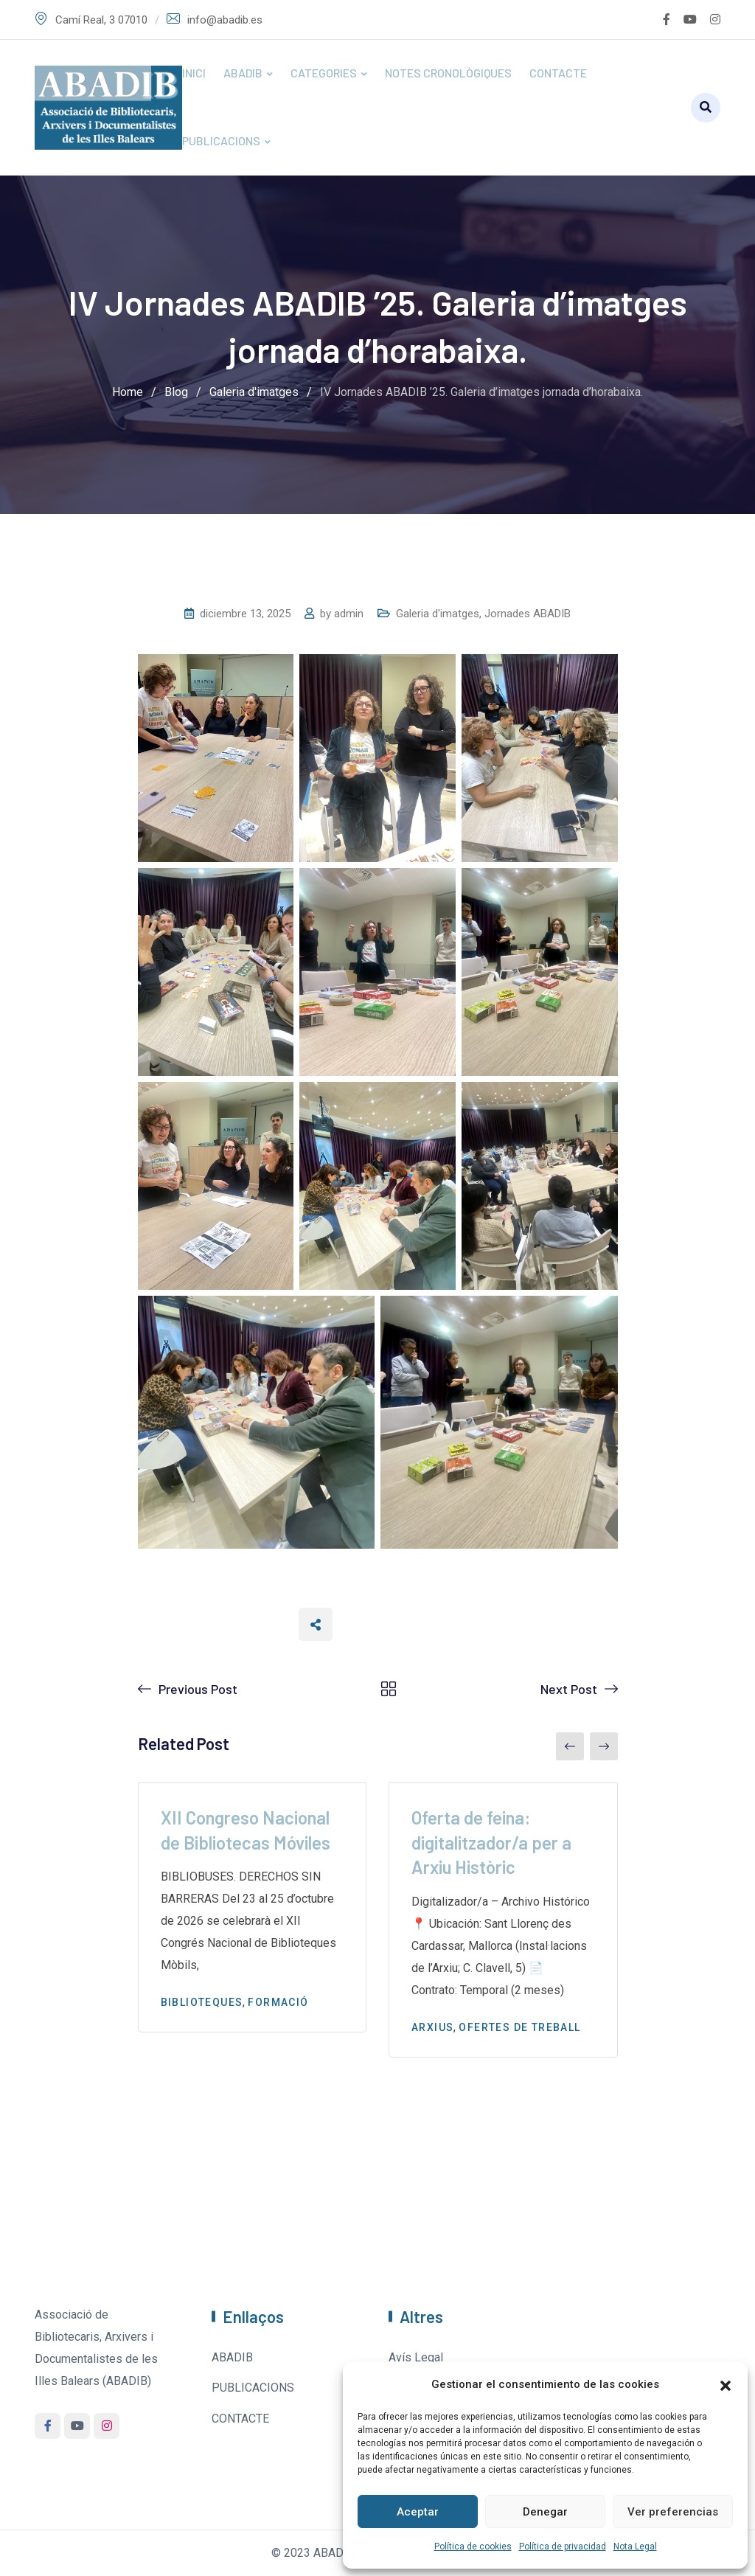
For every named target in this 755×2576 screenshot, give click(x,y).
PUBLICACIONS (221, 140)
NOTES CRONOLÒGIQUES (448, 73)
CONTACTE (558, 73)
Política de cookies (473, 2546)
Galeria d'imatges (437, 613)
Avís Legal (416, 2357)
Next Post (568, 1689)
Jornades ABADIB (527, 613)
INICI (194, 73)
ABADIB (242, 73)
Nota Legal (635, 2546)
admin (348, 613)
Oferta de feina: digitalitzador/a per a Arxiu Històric (491, 1842)
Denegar (545, 2511)
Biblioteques (202, 2002)
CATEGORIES (323, 73)
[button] (725, 2384)
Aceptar (418, 2511)
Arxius (432, 2027)
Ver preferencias (672, 2511)
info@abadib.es (224, 20)
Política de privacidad (562, 2546)
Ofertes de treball (519, 2027)
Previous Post (198, 1689)
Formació (278, 2002)
